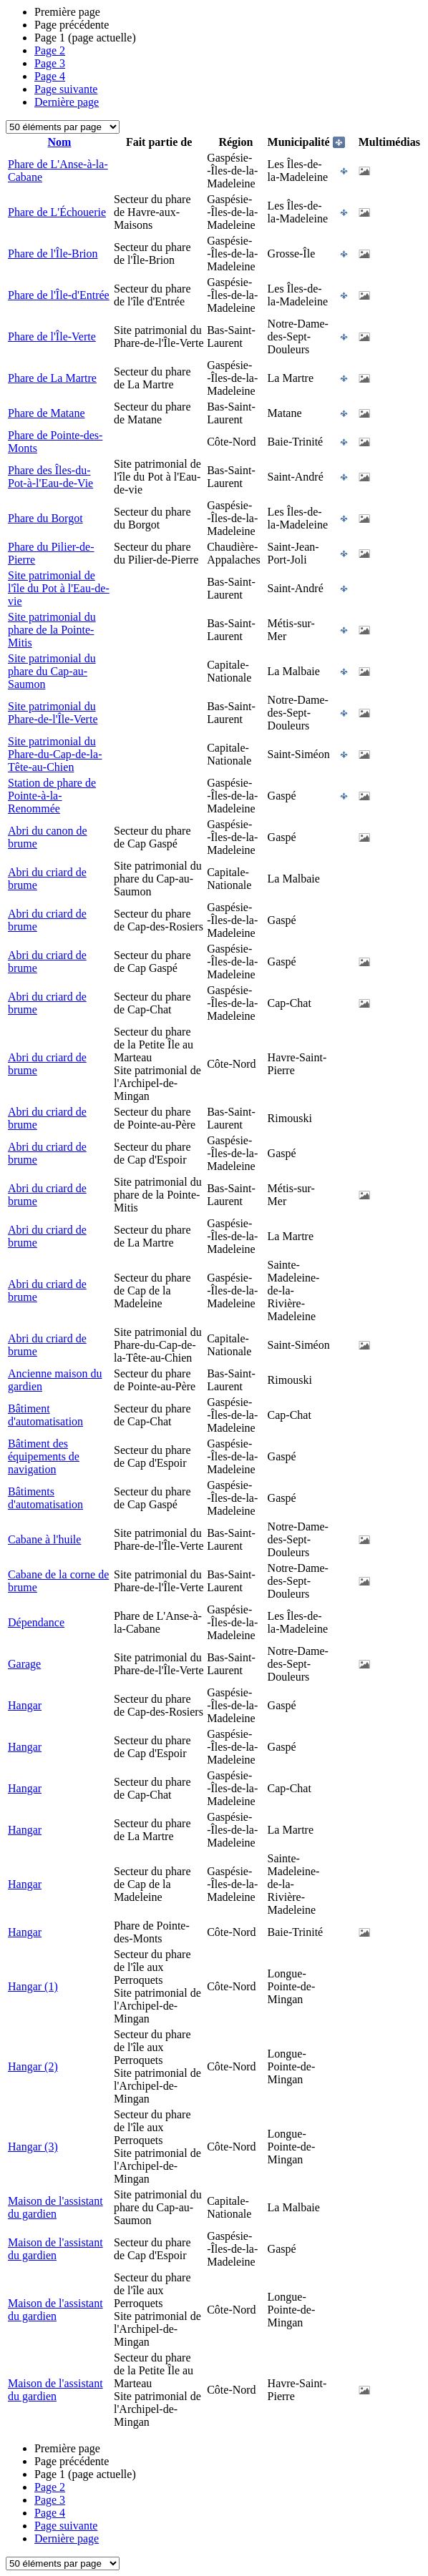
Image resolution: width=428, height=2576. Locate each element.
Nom (60, 142)
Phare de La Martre (52, 378)
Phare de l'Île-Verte (52, 336)
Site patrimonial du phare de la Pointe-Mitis (52, 630)
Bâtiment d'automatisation (45, 1414)
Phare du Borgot (45, 518)
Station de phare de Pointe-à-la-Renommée (52, 796)
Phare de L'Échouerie (57, 212)
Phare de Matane (46, 413)
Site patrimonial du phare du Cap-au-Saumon (52, 671)
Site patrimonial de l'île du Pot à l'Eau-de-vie (59, 588)
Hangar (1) (33, 1986)
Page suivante (65, 89)
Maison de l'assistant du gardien (55, 2207)
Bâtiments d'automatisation (45, 1497)
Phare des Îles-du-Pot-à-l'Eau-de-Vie (50, 476)
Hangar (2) (33, 2066)
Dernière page (66, 102)
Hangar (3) (33, 2146)
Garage (24, 1664)
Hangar (25, 1705)
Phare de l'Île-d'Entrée (59, 295)
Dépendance (36, 1622)
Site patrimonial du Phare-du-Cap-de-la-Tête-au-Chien (55, 754)
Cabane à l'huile (44, 1539)
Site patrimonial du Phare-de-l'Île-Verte (52, 712)
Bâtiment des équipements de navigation (43, 1456)
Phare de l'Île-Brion (53, 253)
